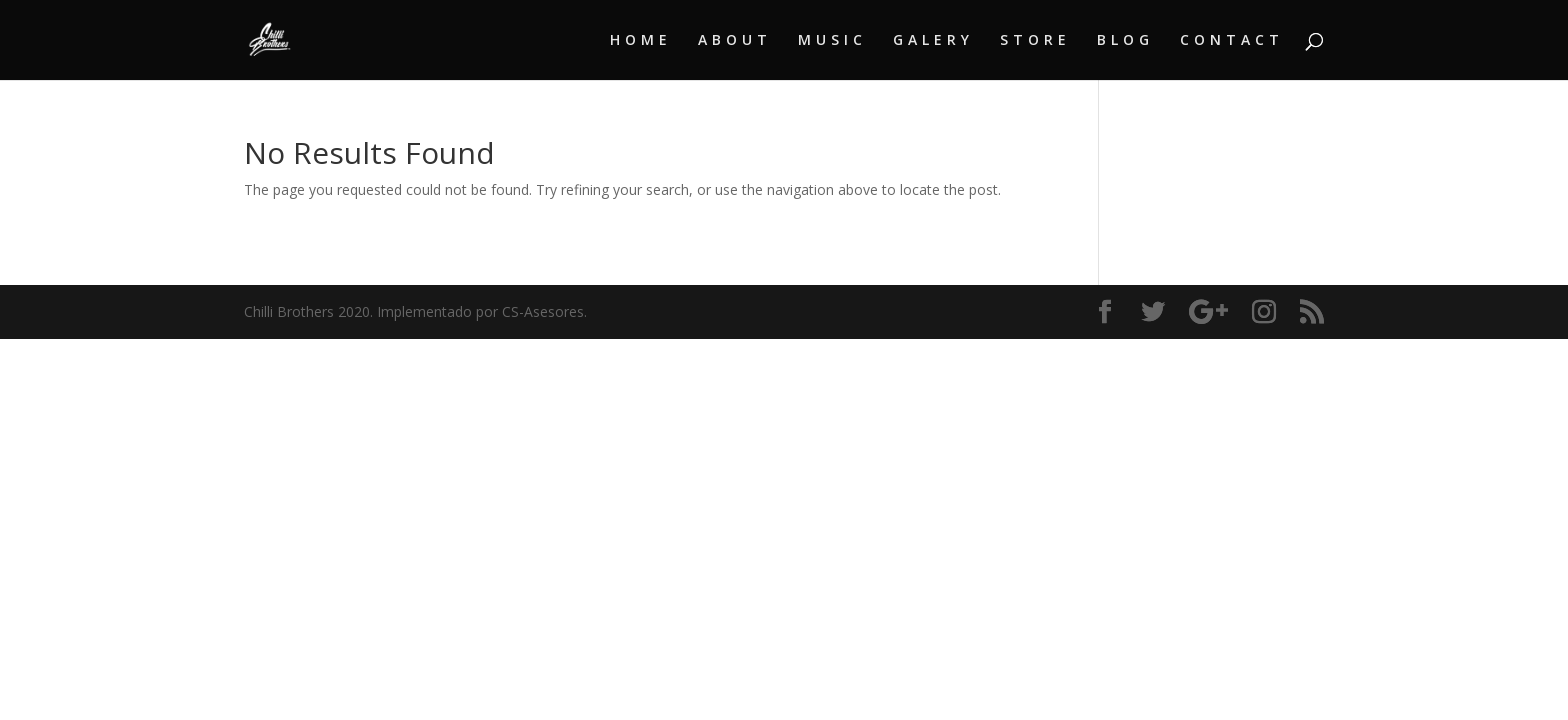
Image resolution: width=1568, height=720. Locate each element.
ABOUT (735, 41)
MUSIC (832, 41)
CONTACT (1232, 41)
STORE (1035, 41)
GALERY (933, 41)
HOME (641, 41)
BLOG (1125, 41)
